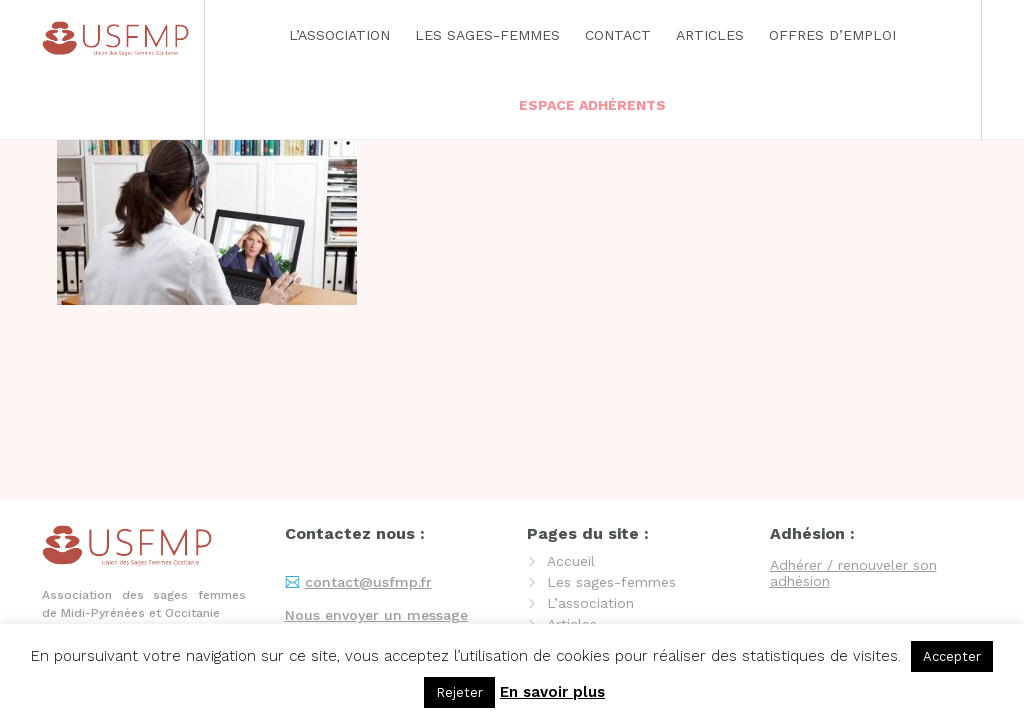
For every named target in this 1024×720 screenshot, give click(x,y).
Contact (618, 35)
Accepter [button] (952, 656)
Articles (710, 35)
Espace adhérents (592, 105)
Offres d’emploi (832, 35)
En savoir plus (552, 692)
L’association (339, 35)
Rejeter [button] (459, 692)
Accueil (571, 561)
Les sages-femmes (487, 35)
